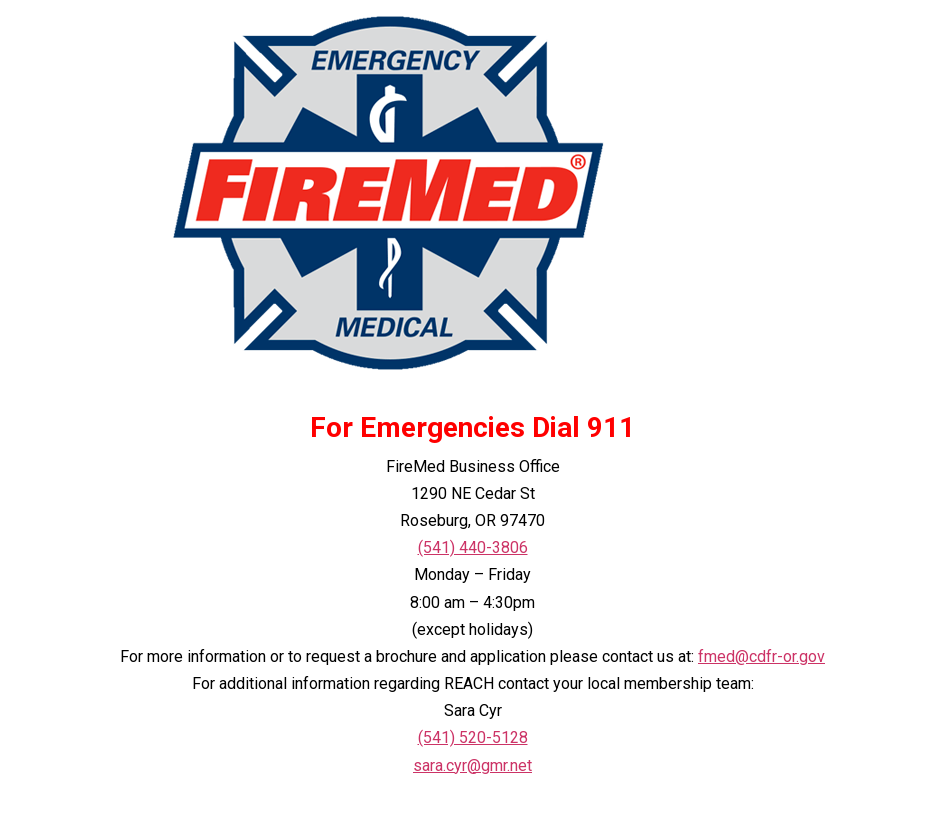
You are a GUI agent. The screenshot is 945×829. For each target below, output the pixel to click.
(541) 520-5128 (473, 737)
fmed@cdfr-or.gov (761, 656)
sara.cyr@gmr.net (472, 765)
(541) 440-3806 (473, 547)
